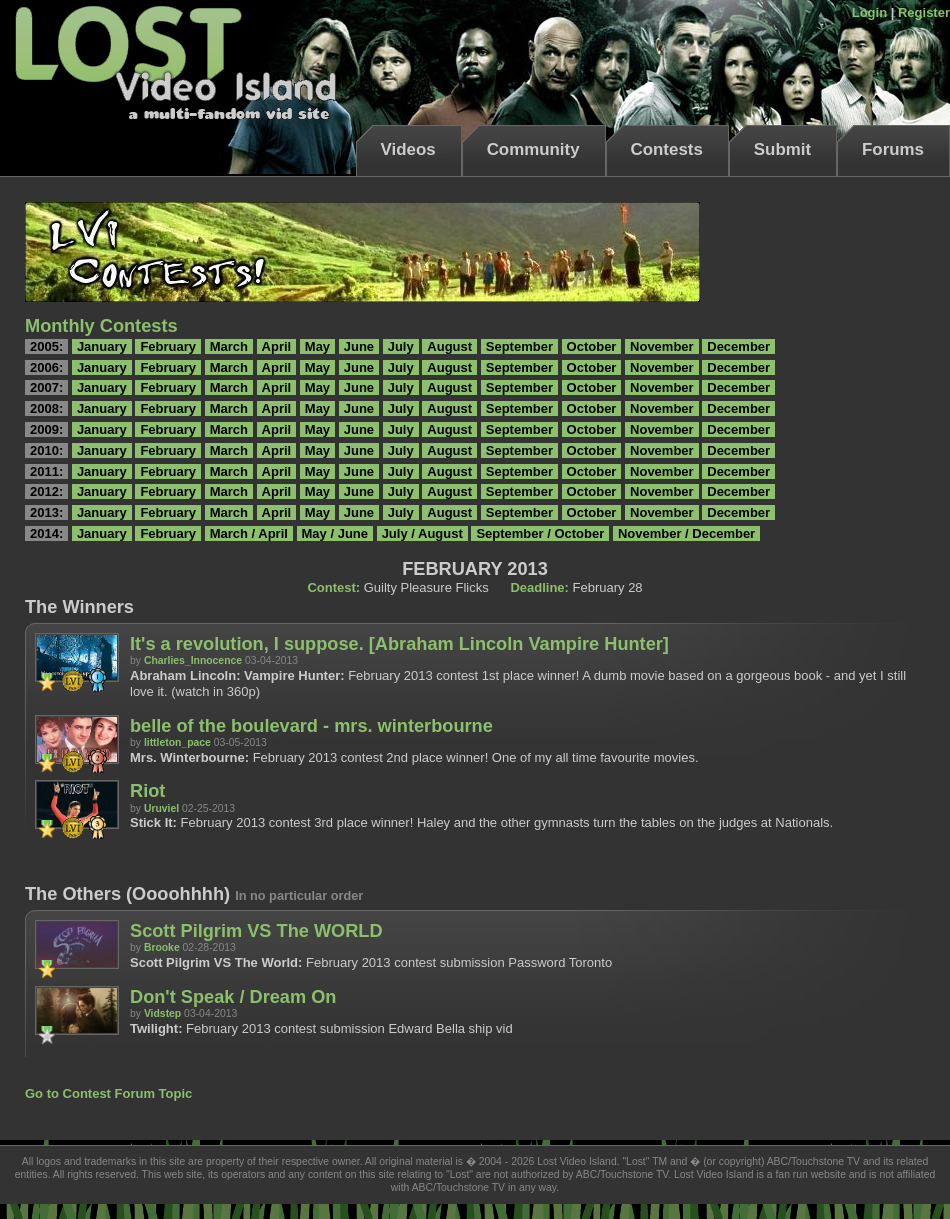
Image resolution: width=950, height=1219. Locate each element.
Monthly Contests (101, 326)
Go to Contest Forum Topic (108, 1093)
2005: (46, 346)
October (592, 346)
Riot (147, 791)
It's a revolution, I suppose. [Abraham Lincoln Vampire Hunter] (399, 644)
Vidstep (162, 1013)
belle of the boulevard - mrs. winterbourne (311, 726)
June (359, 346)
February (168, 346)
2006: (46, 367)
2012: (46, 491)
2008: (46, 408)
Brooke (162, 947)
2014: (46, 533)
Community (533, 149)
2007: (46, 387)
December (738, 346)
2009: (46, 429)
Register (924, 12)
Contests (667, 149)
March (229, 346)
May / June (335, 533)
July (401, 346)
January (102, 346)
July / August (422, 533)
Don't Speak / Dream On (233, 997)
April (277, 346)
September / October (540, 533)
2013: (46, 512)
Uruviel (161, 808)
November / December (686, 533)
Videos (408, 149)
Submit (782, 149)
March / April (249, 533)
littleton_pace (177, 742)
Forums (893, 149)
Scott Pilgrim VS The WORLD (256, 931)
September (519, 346)
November (662, 346)
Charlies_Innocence (193, 660)
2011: (46, 471)
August (449, 346)
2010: (46, 450)
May (317, 346)
